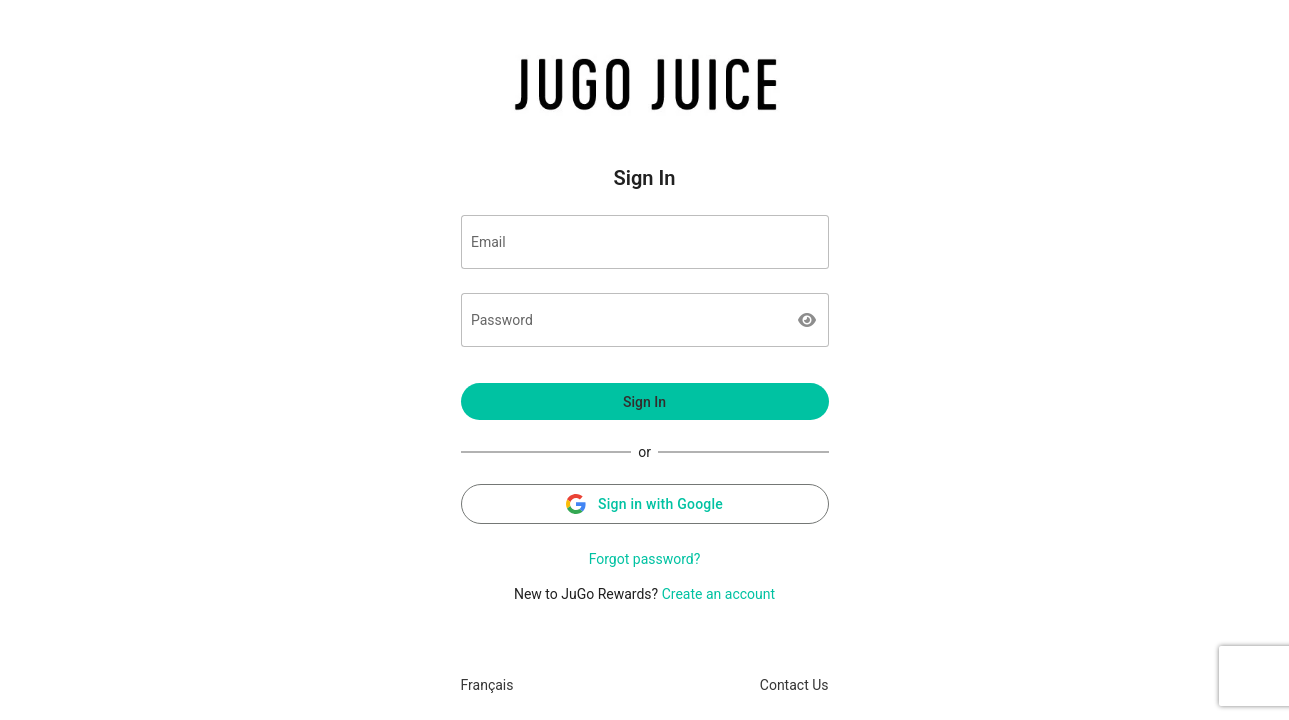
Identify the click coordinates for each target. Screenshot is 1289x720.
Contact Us (794, 685)
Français (487, 685)
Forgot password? (645, 559)
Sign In (644, 402)
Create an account (718, 594)
